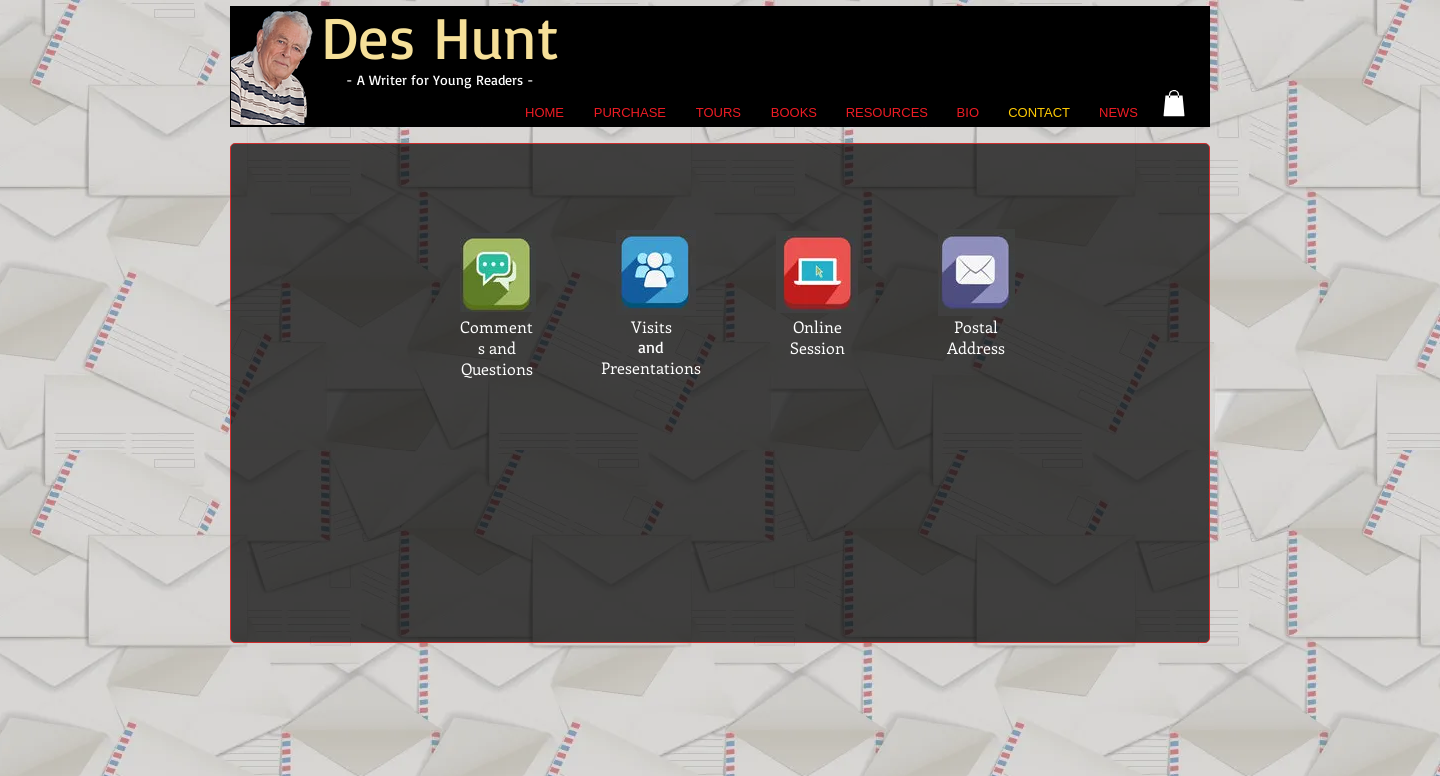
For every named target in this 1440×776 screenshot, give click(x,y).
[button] (1174, 103)
